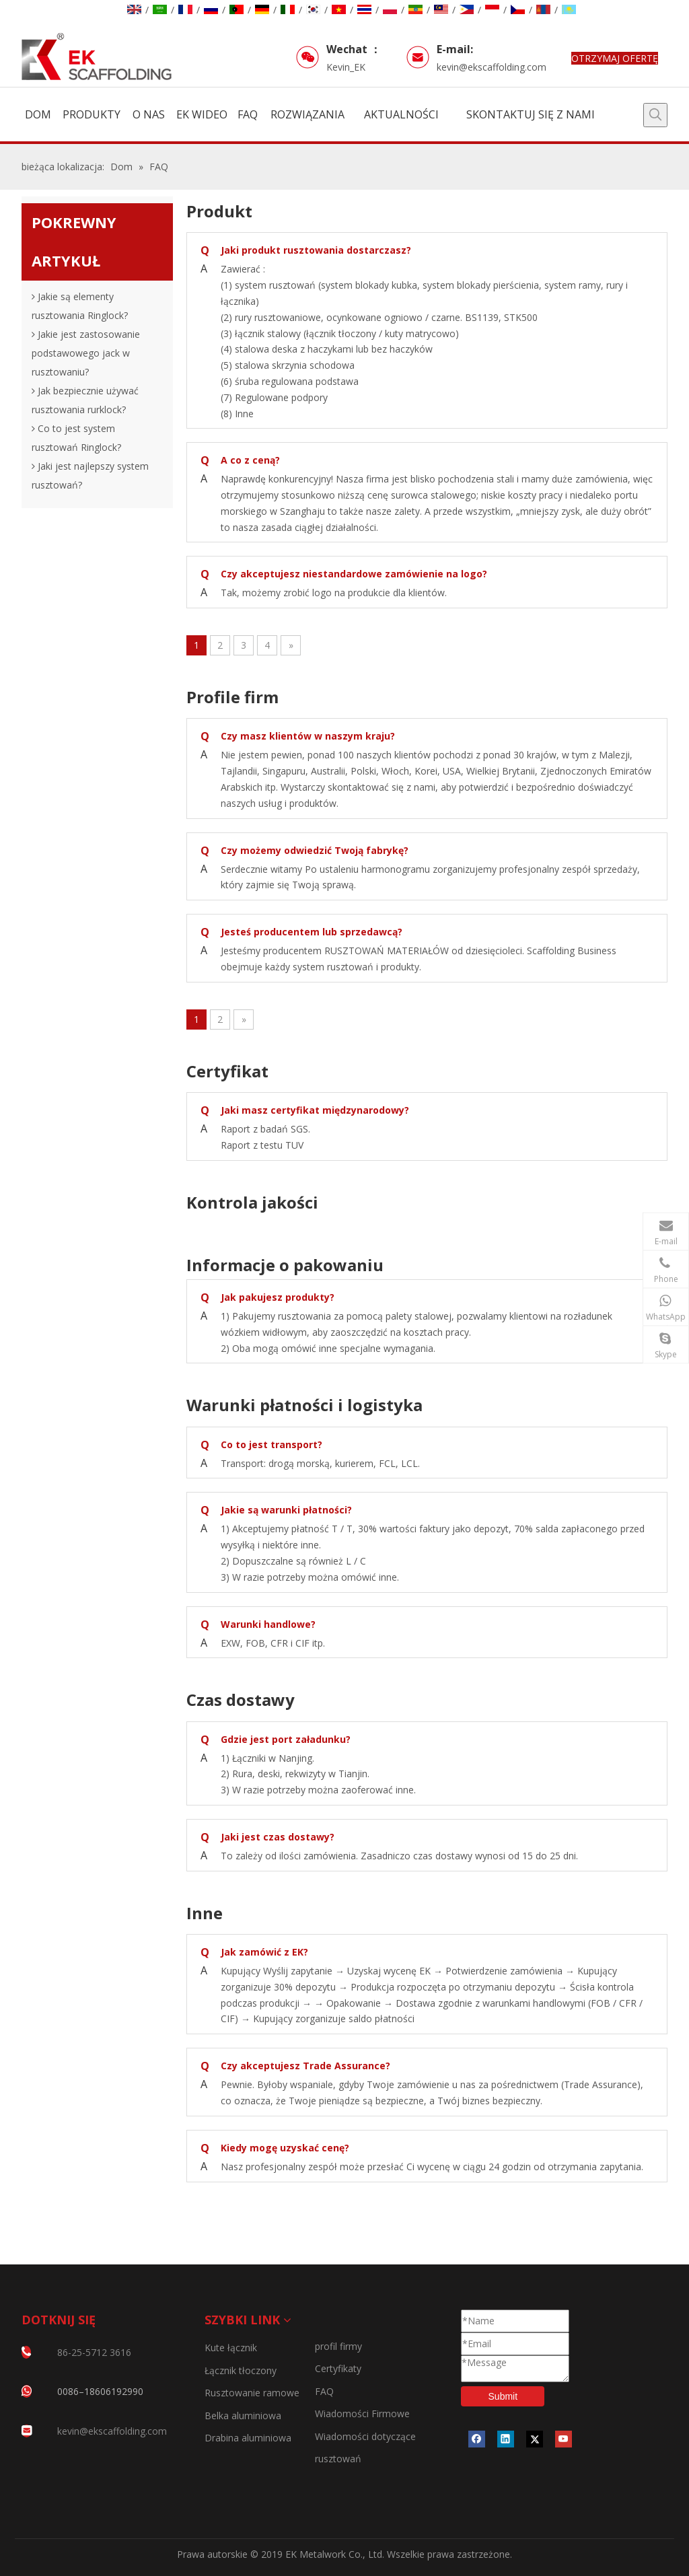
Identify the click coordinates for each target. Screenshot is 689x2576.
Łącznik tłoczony (241, 2370)
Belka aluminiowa (243, 2415)
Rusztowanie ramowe (252, 2392)
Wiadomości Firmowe (362, 2413)
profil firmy (338, 2346)
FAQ (324, 2391)
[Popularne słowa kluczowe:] (655, 115)
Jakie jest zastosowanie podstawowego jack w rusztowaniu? (86, 353)
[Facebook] (476, 2438)
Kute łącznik (231, 2347)
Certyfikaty (338, 2368)
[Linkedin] (505, 2438)
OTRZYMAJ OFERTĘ (614, 58)
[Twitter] (534, 2438)
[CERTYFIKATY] (32, 2501)
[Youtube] (563, 2438)
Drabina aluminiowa (248, 2437)
